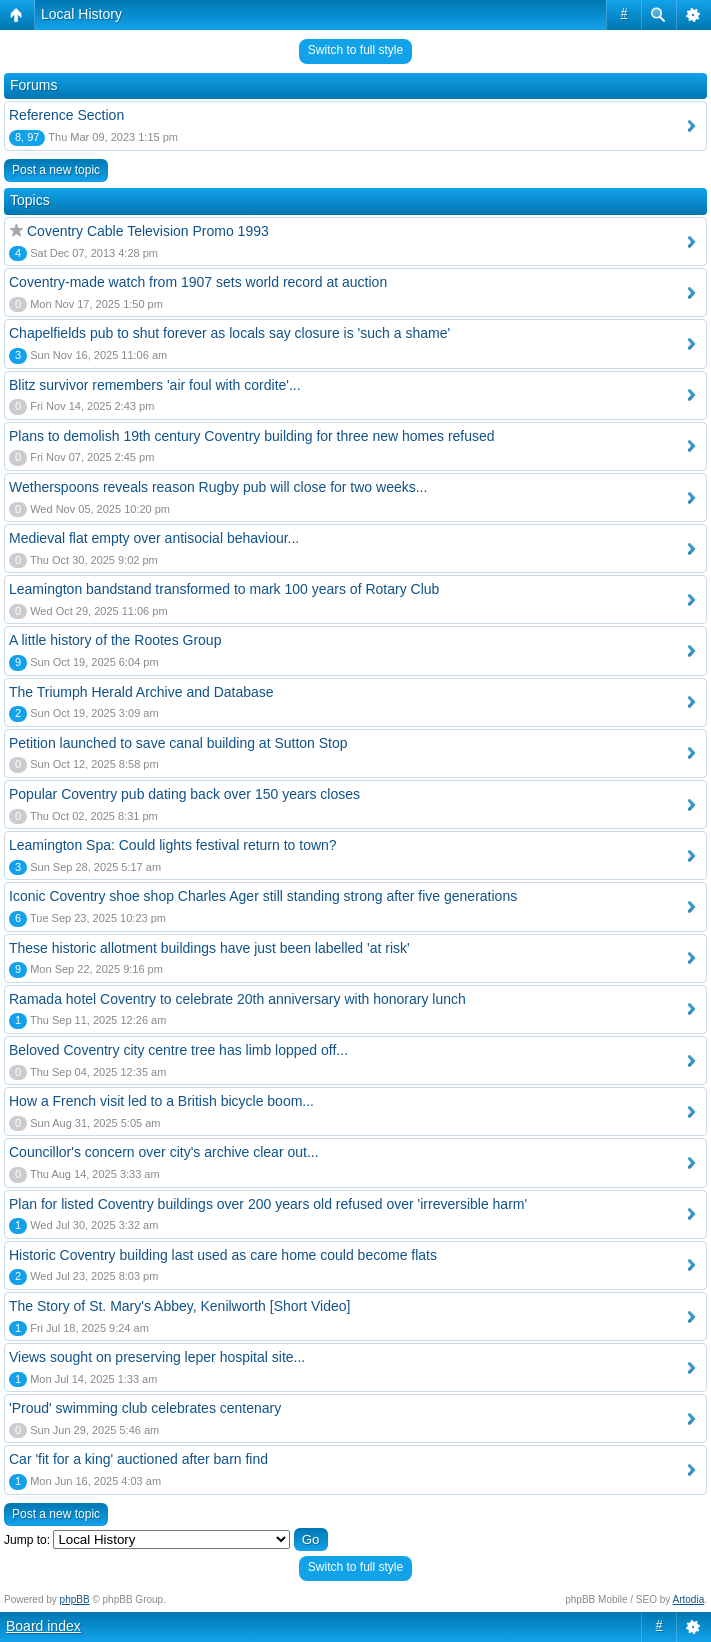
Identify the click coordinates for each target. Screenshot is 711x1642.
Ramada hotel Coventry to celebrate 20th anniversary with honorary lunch (237, 999)
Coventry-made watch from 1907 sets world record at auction (198, 282)
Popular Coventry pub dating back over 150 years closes (184, 794)
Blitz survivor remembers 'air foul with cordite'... (155, 385)
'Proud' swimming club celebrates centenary (145, 1408)
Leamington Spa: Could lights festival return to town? (173, 845)
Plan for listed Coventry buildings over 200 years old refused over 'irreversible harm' (268, 1204)
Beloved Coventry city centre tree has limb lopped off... (178, 1050)
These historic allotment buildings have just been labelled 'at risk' (209, 948)
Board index (43, 1626)
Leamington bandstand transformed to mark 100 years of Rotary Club (224, 589)
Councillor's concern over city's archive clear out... (164, 1152)
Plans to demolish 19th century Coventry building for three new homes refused (252, 436)
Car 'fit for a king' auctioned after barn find (138, 1459)
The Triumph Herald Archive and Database (141, 692)
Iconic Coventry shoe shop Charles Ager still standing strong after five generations (263, 896)
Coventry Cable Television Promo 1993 (148, 231)
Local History (81, 14)
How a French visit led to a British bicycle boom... (161, 1101)
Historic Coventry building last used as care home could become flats (223, 1255)
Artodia (689, 1599)
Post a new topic (56, 170)
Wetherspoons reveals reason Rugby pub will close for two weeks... (218, 487)
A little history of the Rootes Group (115, 640)
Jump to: (27, 1540)
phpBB (75, 1599)
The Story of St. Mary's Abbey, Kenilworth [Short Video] (179, 1306)
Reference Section (66, 115)
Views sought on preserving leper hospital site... (157, 1357)
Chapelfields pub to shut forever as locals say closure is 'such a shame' (229, 333)
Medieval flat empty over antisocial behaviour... (154, 538)
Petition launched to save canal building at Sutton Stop (178, 743)
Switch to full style (355, 50)
